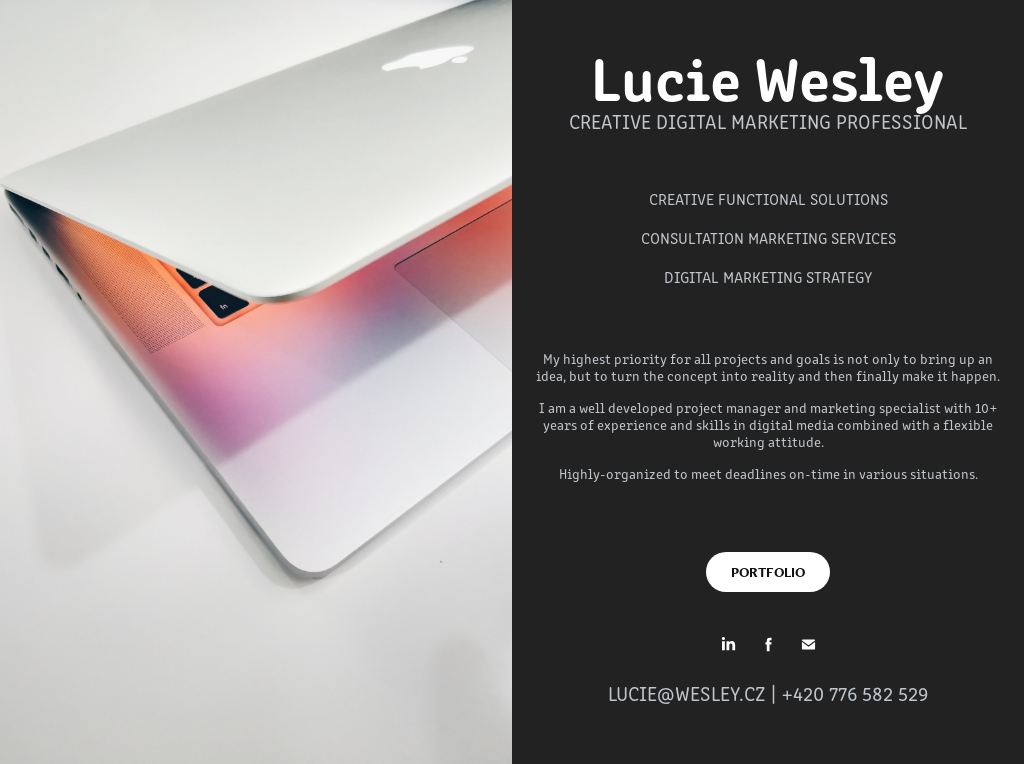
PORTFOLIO (768, 572)
